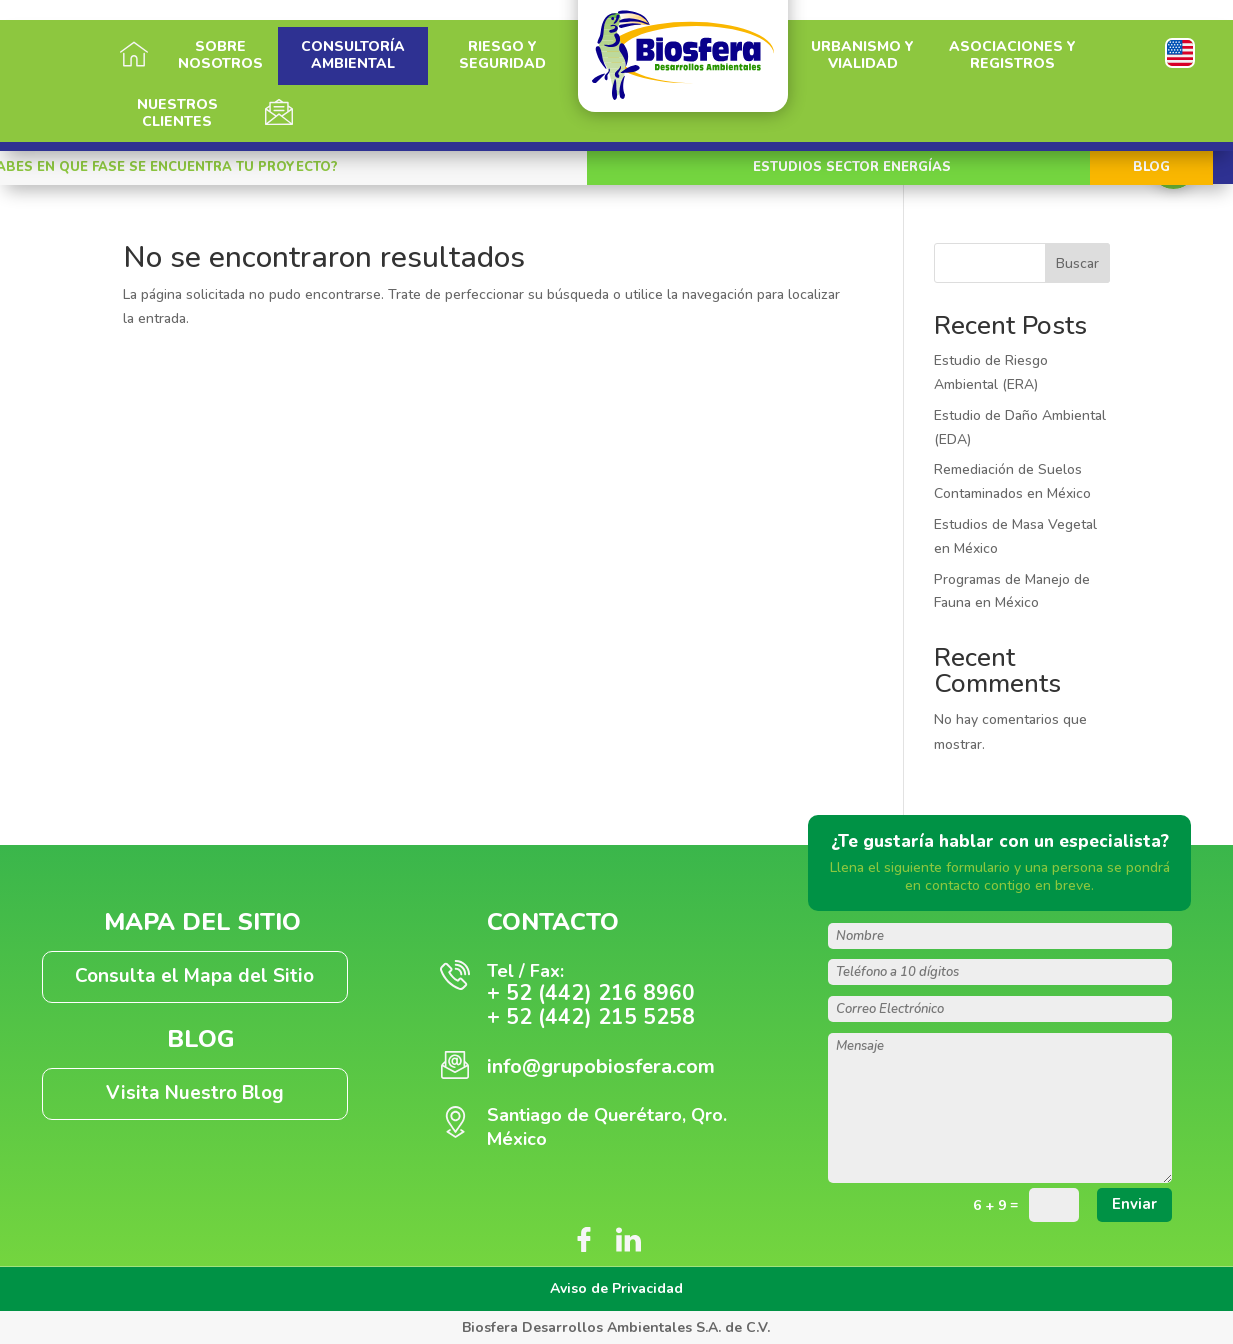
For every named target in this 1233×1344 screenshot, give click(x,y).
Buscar (1077, 263)
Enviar (1134, 1204)
